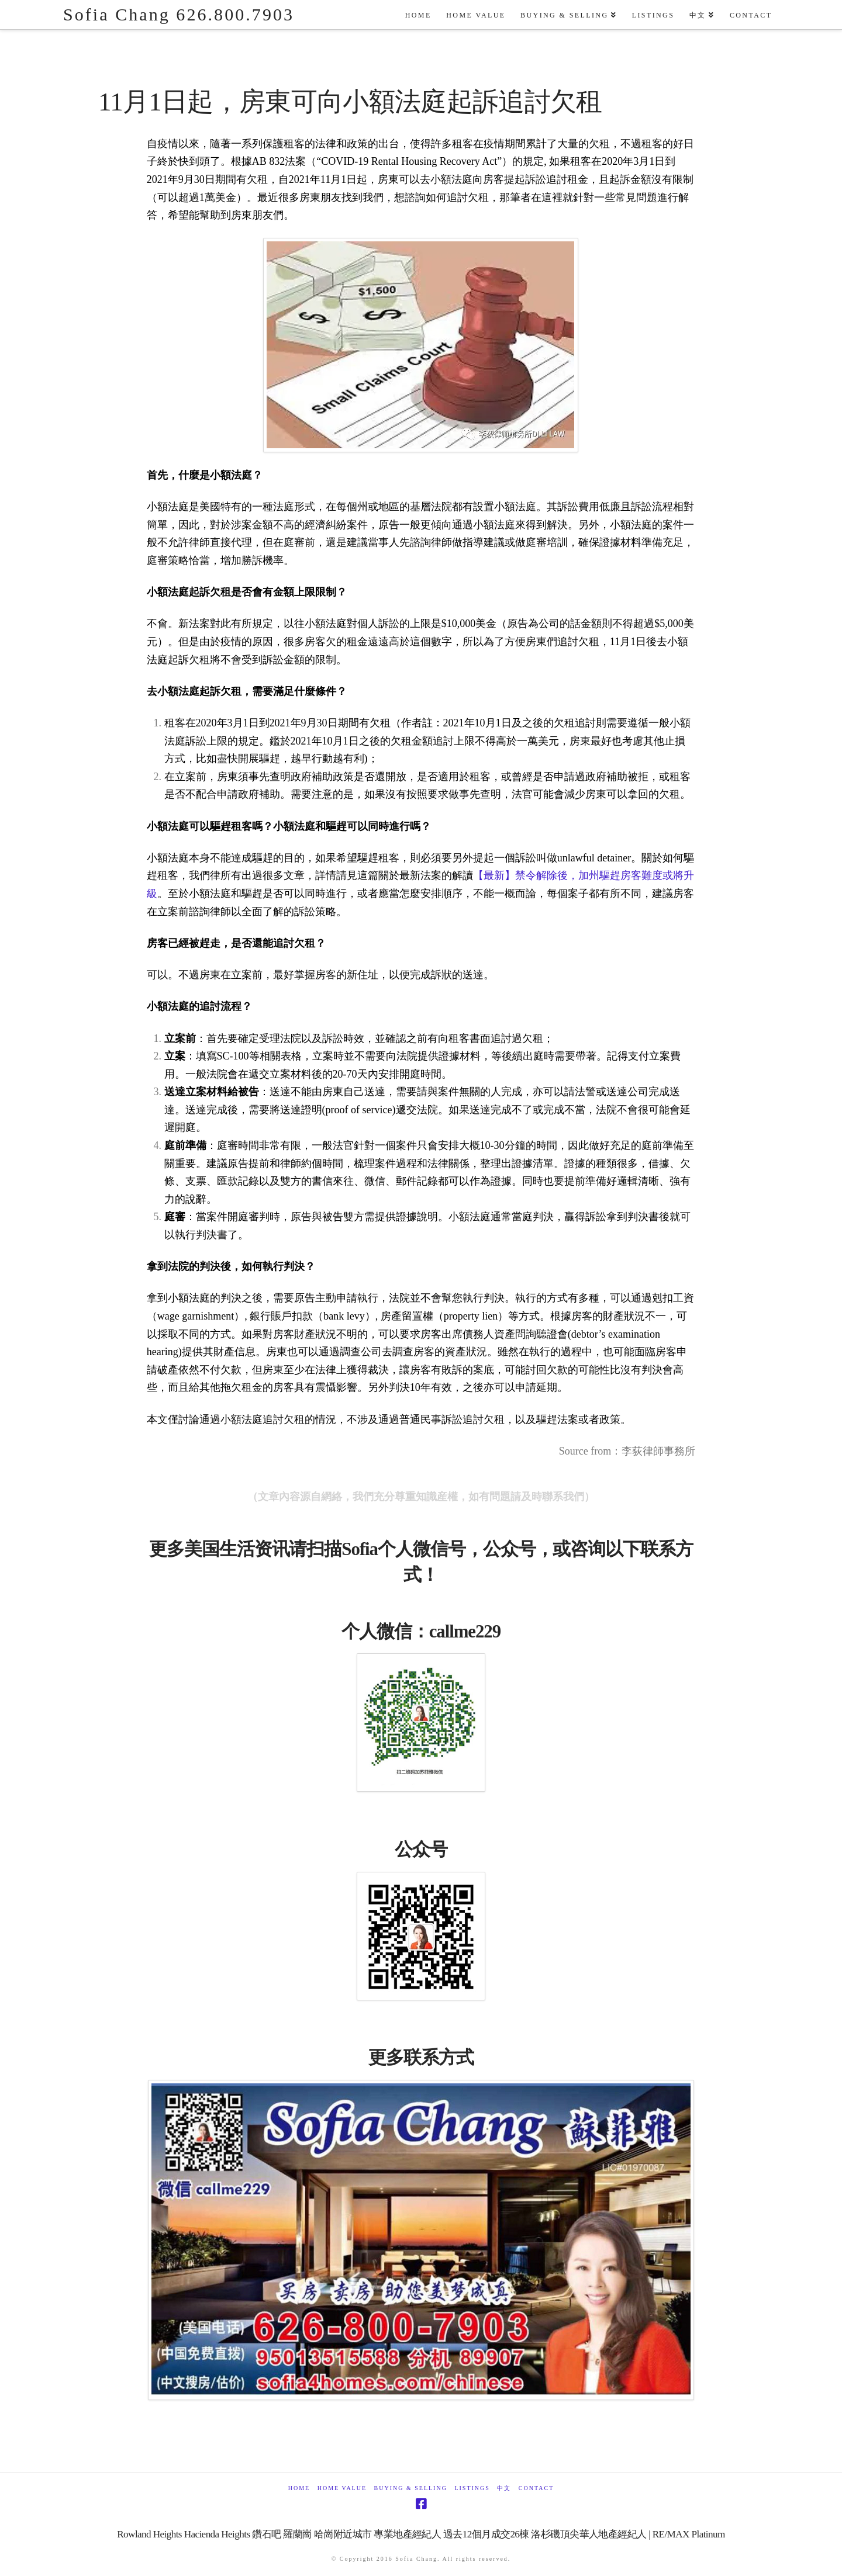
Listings (471, 2488)
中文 (504, 2488)
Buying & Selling (410, 2488)
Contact (536, 2488)
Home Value (342, 2488)
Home (299, 2488)
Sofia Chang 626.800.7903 (178, 14)
